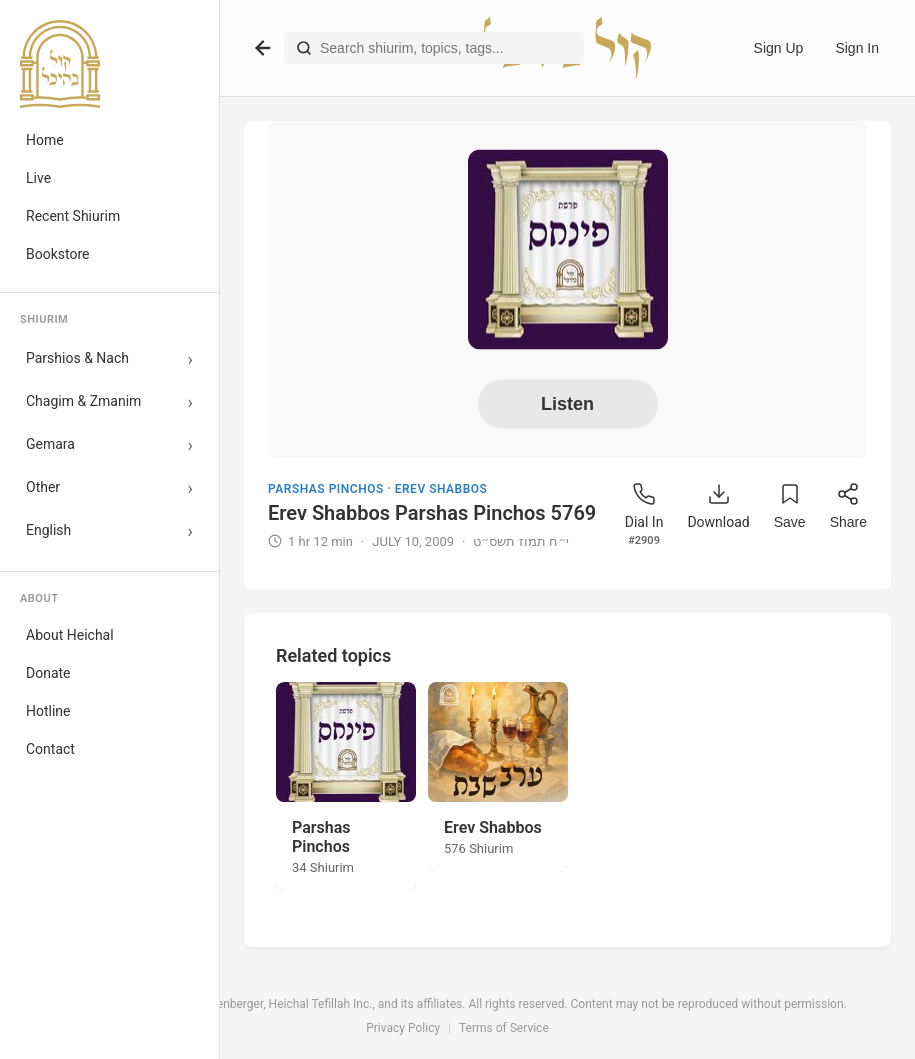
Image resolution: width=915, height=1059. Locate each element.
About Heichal (70, 635)
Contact (50, 749)
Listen (567, 404)
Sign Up (779, 48)
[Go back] (263, 48)
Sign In (857, 48)
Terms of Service (504, 1028)
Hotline (48, 711)
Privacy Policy (403, 1028)
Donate (48, 673)
